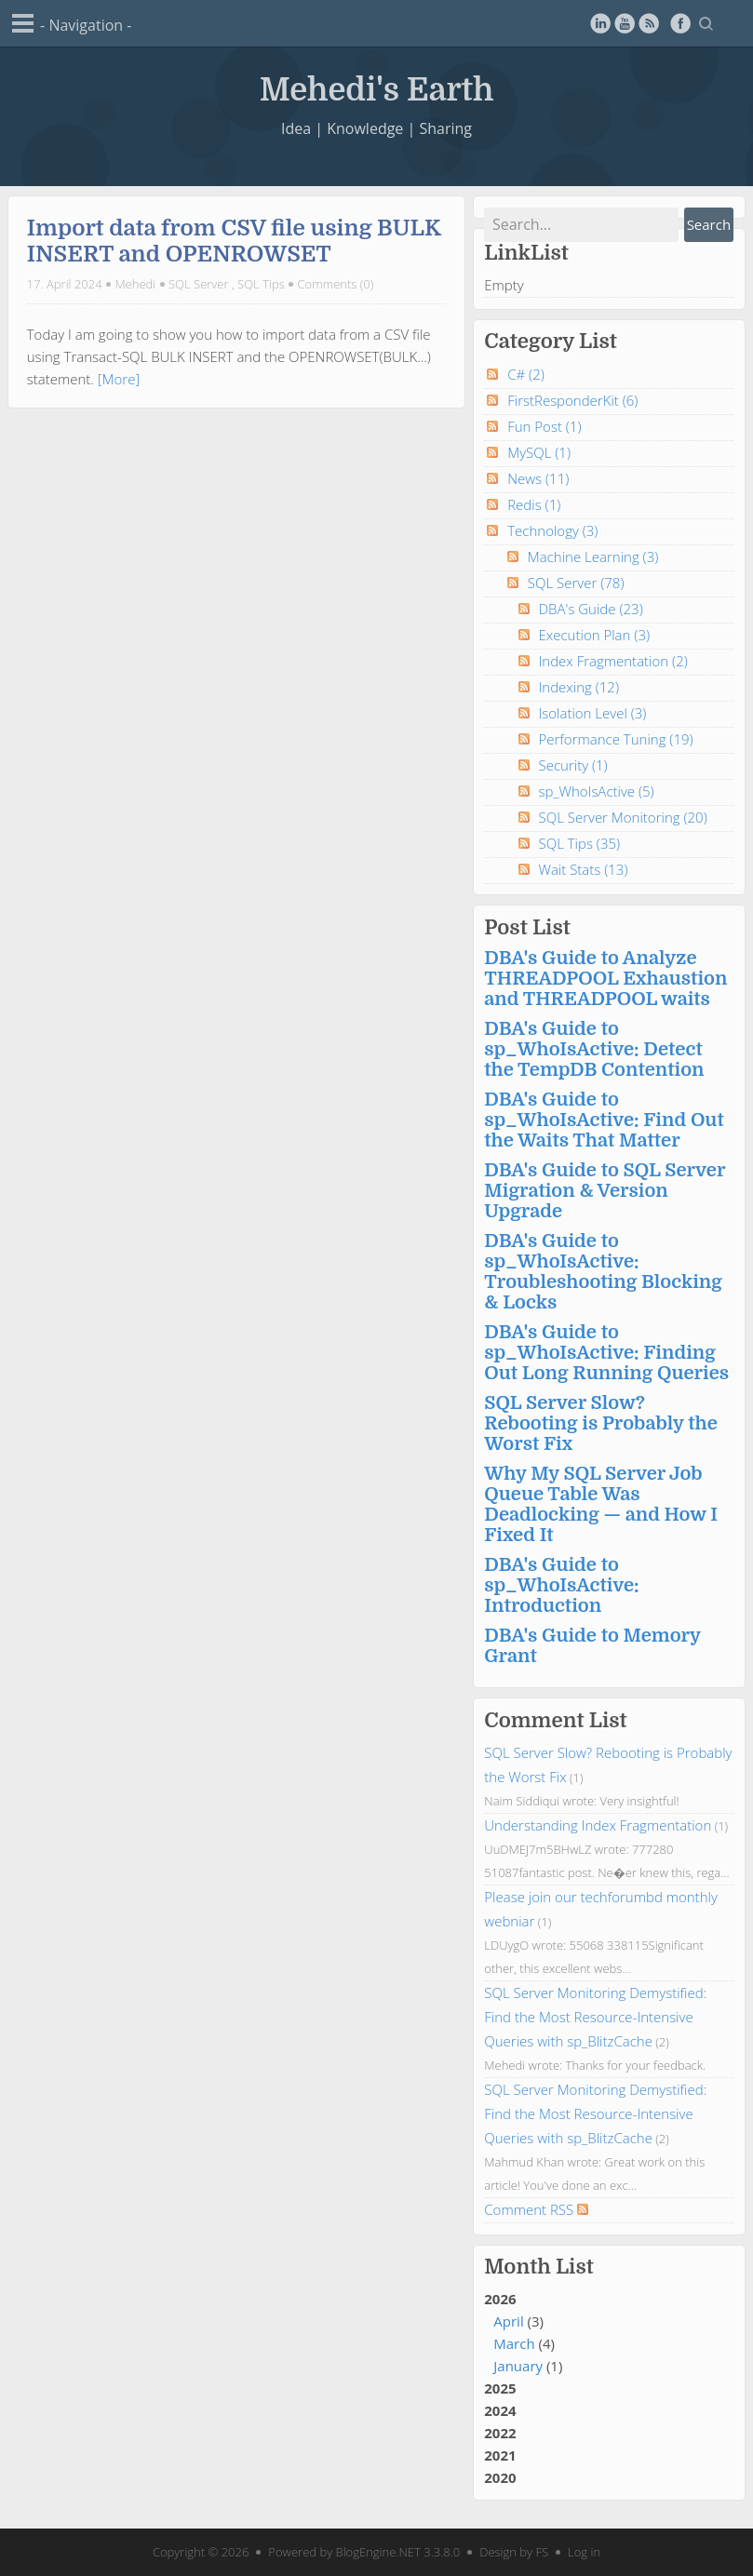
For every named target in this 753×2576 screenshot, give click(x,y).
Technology (552, 530)
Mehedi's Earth (377, 87)
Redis (533, 504)
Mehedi (134, 283)
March (513, 2343)
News (538, 478)
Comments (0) (336, 283)
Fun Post (544, 426)
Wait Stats (583, 869)
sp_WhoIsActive (596, 791)
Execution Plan (595, 634)
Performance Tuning (616, 739)
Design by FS (513, 2551)
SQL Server (198, 283)
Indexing (579, 687)
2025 (500, 2388)
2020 (500, 2477)
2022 (500, 2432)
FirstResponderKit (572, 400)
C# (526, 374)
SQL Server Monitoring (623, 817)
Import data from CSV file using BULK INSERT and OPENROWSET (234, 241)
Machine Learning (593, 556)
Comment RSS (536, 2209)
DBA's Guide (591, 608)
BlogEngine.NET (378, 2551)
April (508, 2321)
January (518, 2365)
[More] (119, 378)
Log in (584, 2551)
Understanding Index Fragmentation (597, 1825)
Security (573, 765)
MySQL (539, 452)
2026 (608, 2333)
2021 (500, 2455)
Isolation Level (593, 713)
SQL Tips (261, 283)
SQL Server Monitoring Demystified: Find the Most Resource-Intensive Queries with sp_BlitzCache (595, 2016)
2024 (500, 2410)
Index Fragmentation (613, 660)
